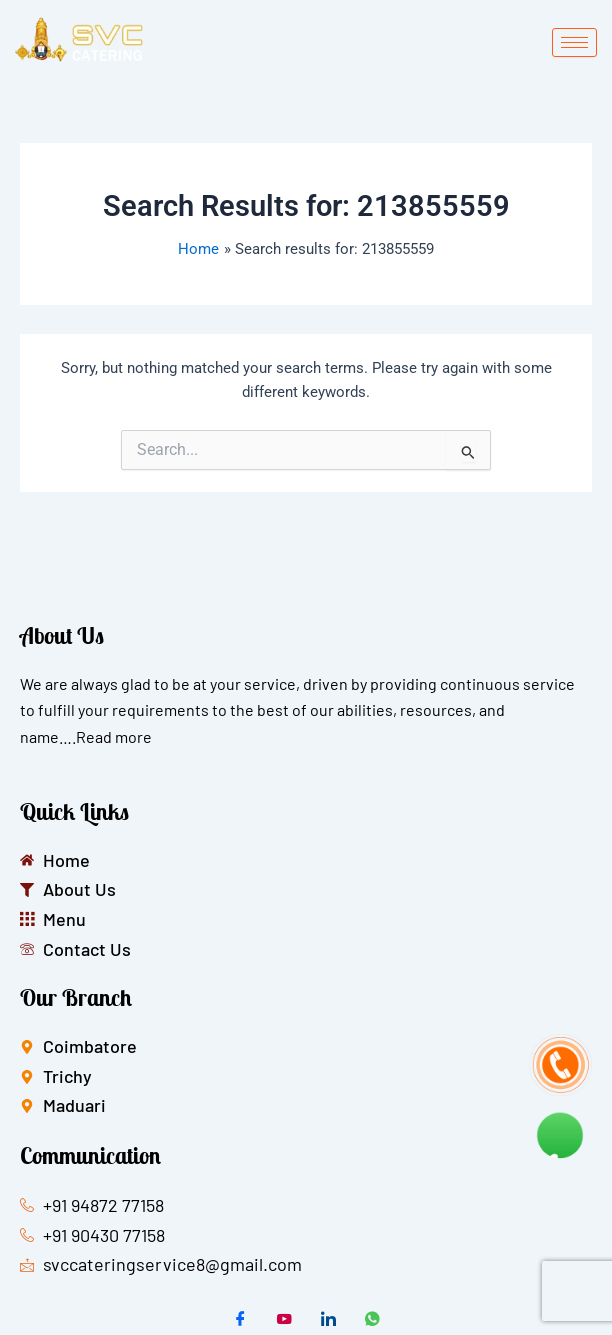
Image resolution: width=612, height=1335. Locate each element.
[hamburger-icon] (574, 42)
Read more (114, 736)
